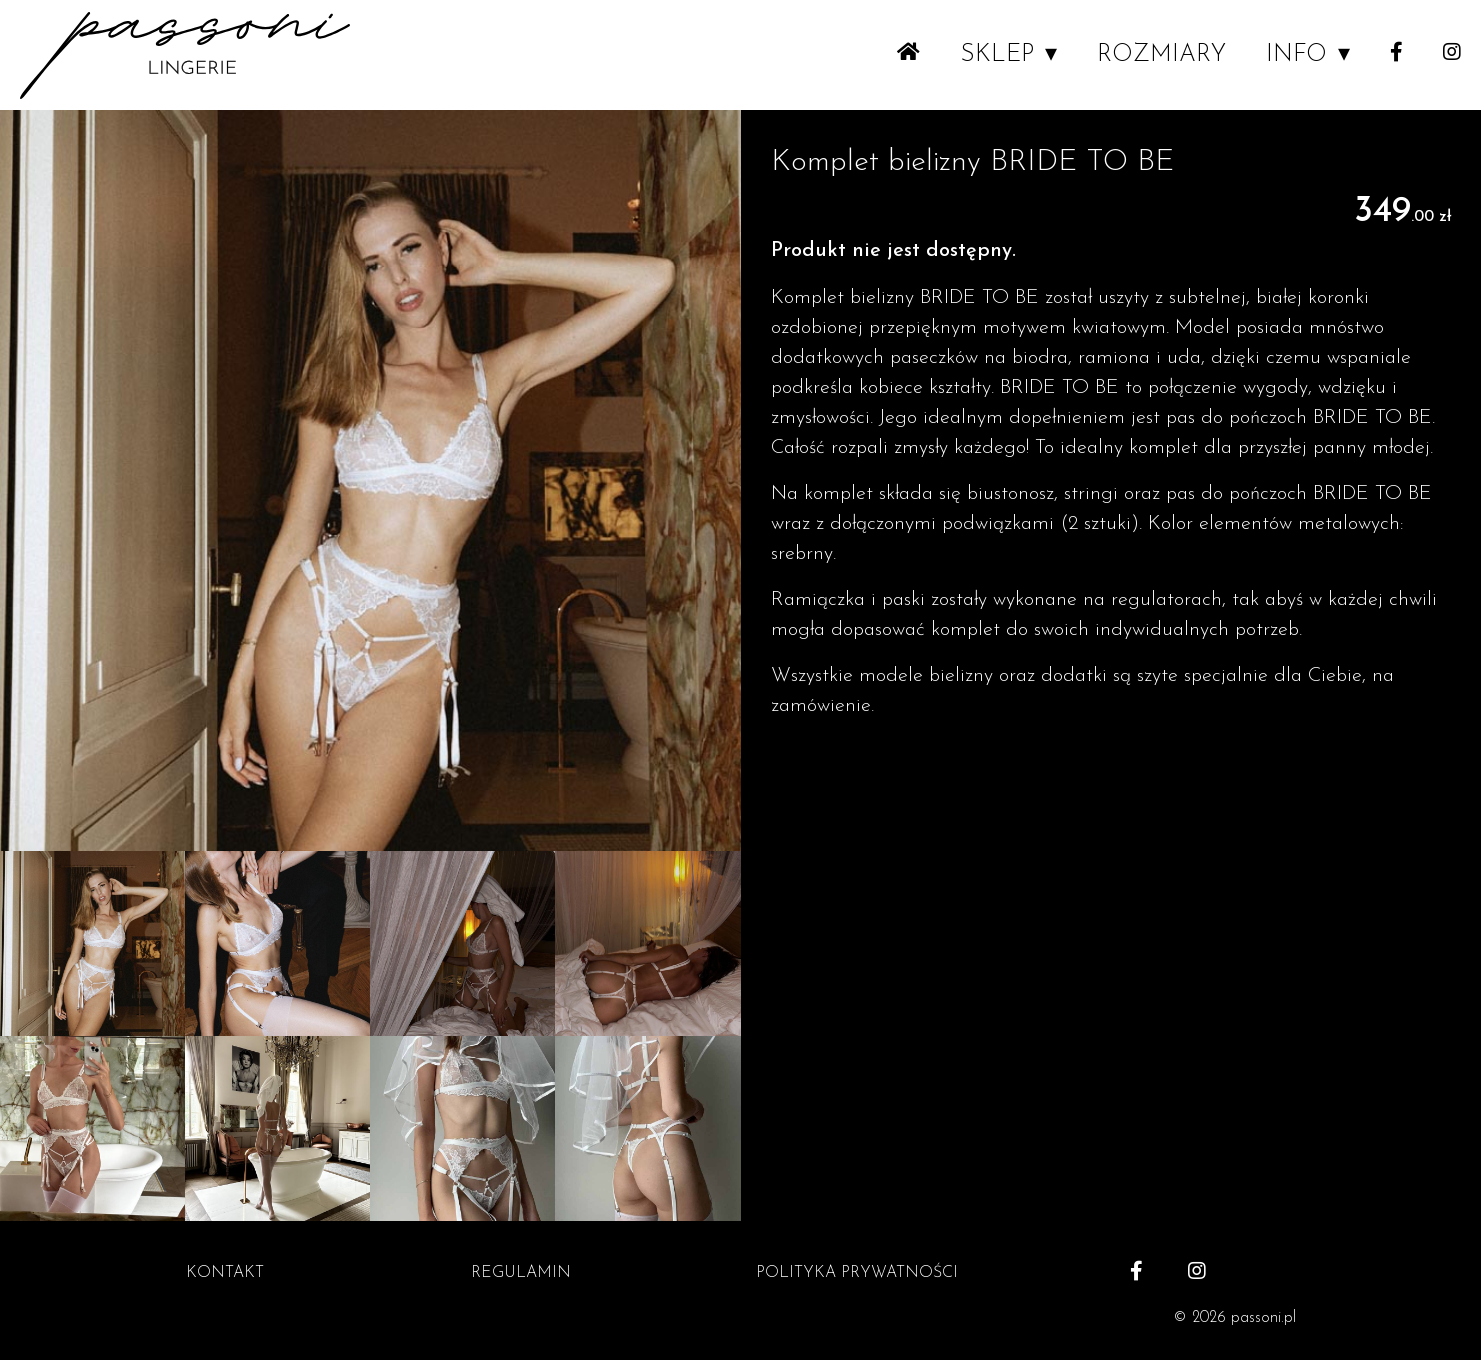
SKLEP (997, 55)
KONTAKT (225, 1273)
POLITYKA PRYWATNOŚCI (857, 1273)
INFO (1296, 55)
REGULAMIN (521, 1273)
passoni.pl (1263, 1318)
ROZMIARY (1161, 55)
